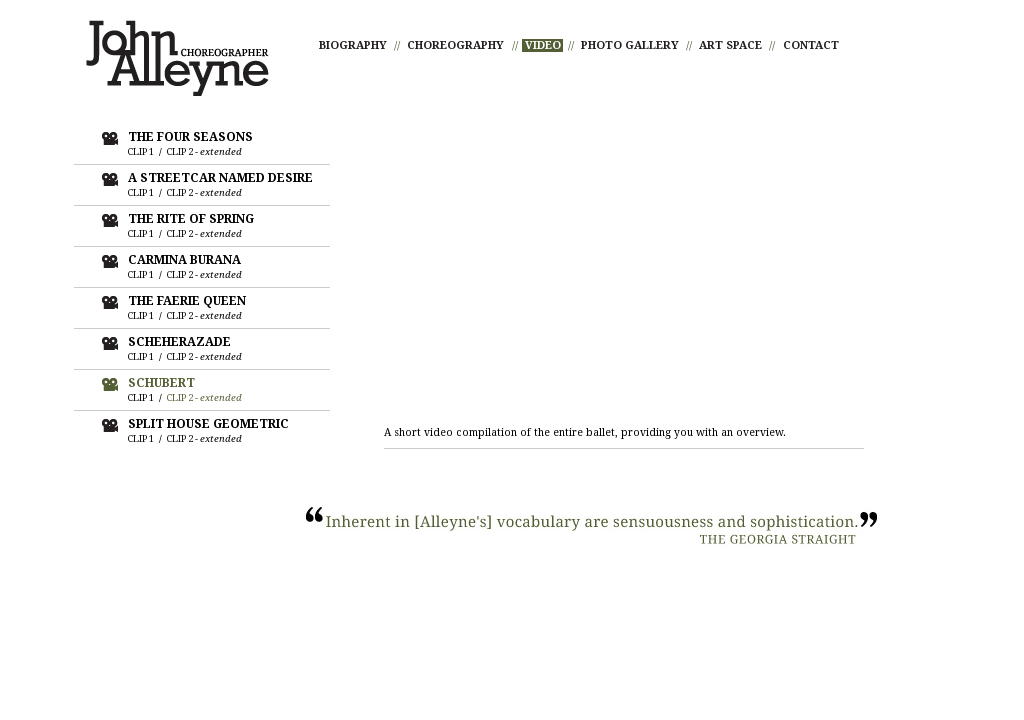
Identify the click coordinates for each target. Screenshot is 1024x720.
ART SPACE (730, 45)
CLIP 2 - (204, 151)
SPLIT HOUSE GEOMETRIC (208, 424)
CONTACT (811, 45)
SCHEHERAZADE (179, 342)
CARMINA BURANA (184, 260)
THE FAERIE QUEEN (187, 301)
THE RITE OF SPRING (191, 219)
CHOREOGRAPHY (455, 45)
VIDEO (543, 45)
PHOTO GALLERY (630, 45)
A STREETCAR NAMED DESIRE (220, 178)
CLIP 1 (141, 151)
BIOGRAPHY (353, 45)
